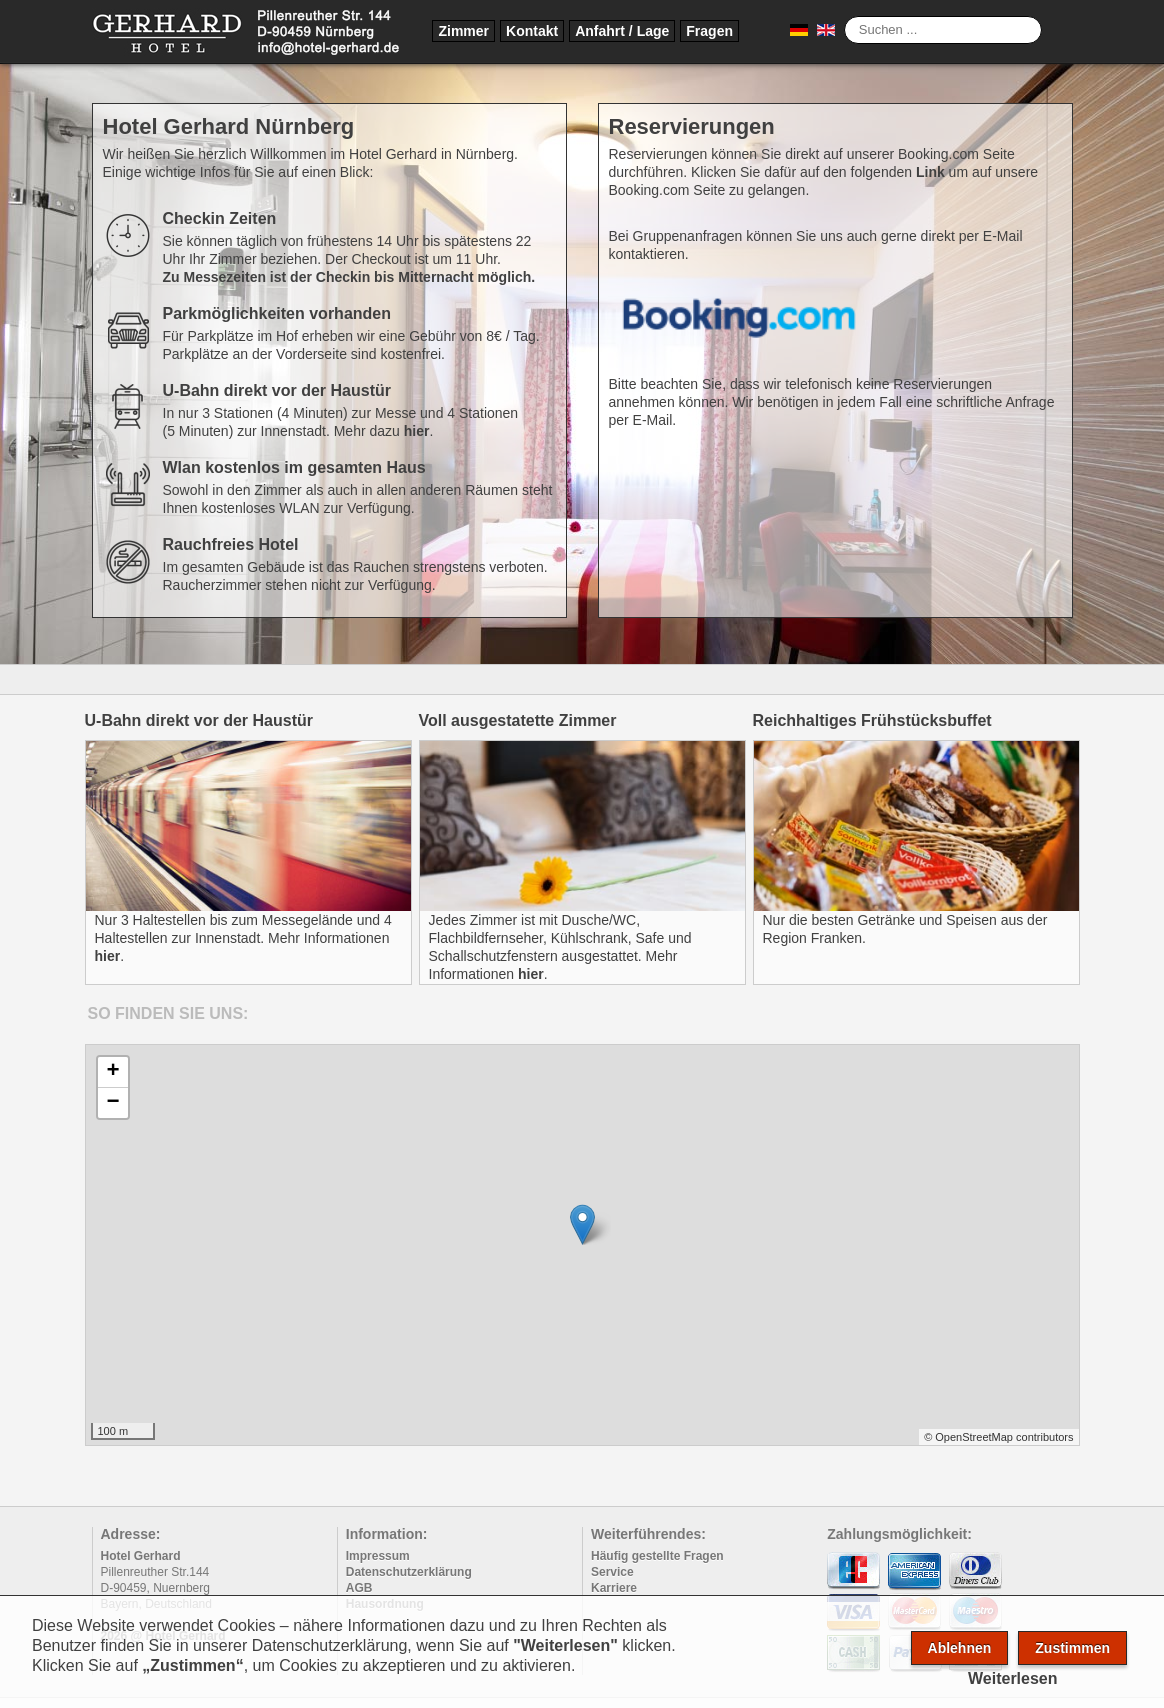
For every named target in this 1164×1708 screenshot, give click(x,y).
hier (417, 431)
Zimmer (463, 31)
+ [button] (112, 1072)
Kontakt (532, 31)
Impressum (378, 1556)
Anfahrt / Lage (622, 31)
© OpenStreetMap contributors (998, 1437)
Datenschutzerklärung (409, 1572)
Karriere (614, 1588)
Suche (844, 16)
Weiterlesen (1013, 1678)
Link (930, 172)
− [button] (112, 1103)
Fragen (709, 31)
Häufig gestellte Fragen (657, 1556)
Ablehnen (960, 1648)
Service (612, 1572)
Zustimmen (1072, 1648)
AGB (359, 1588)
